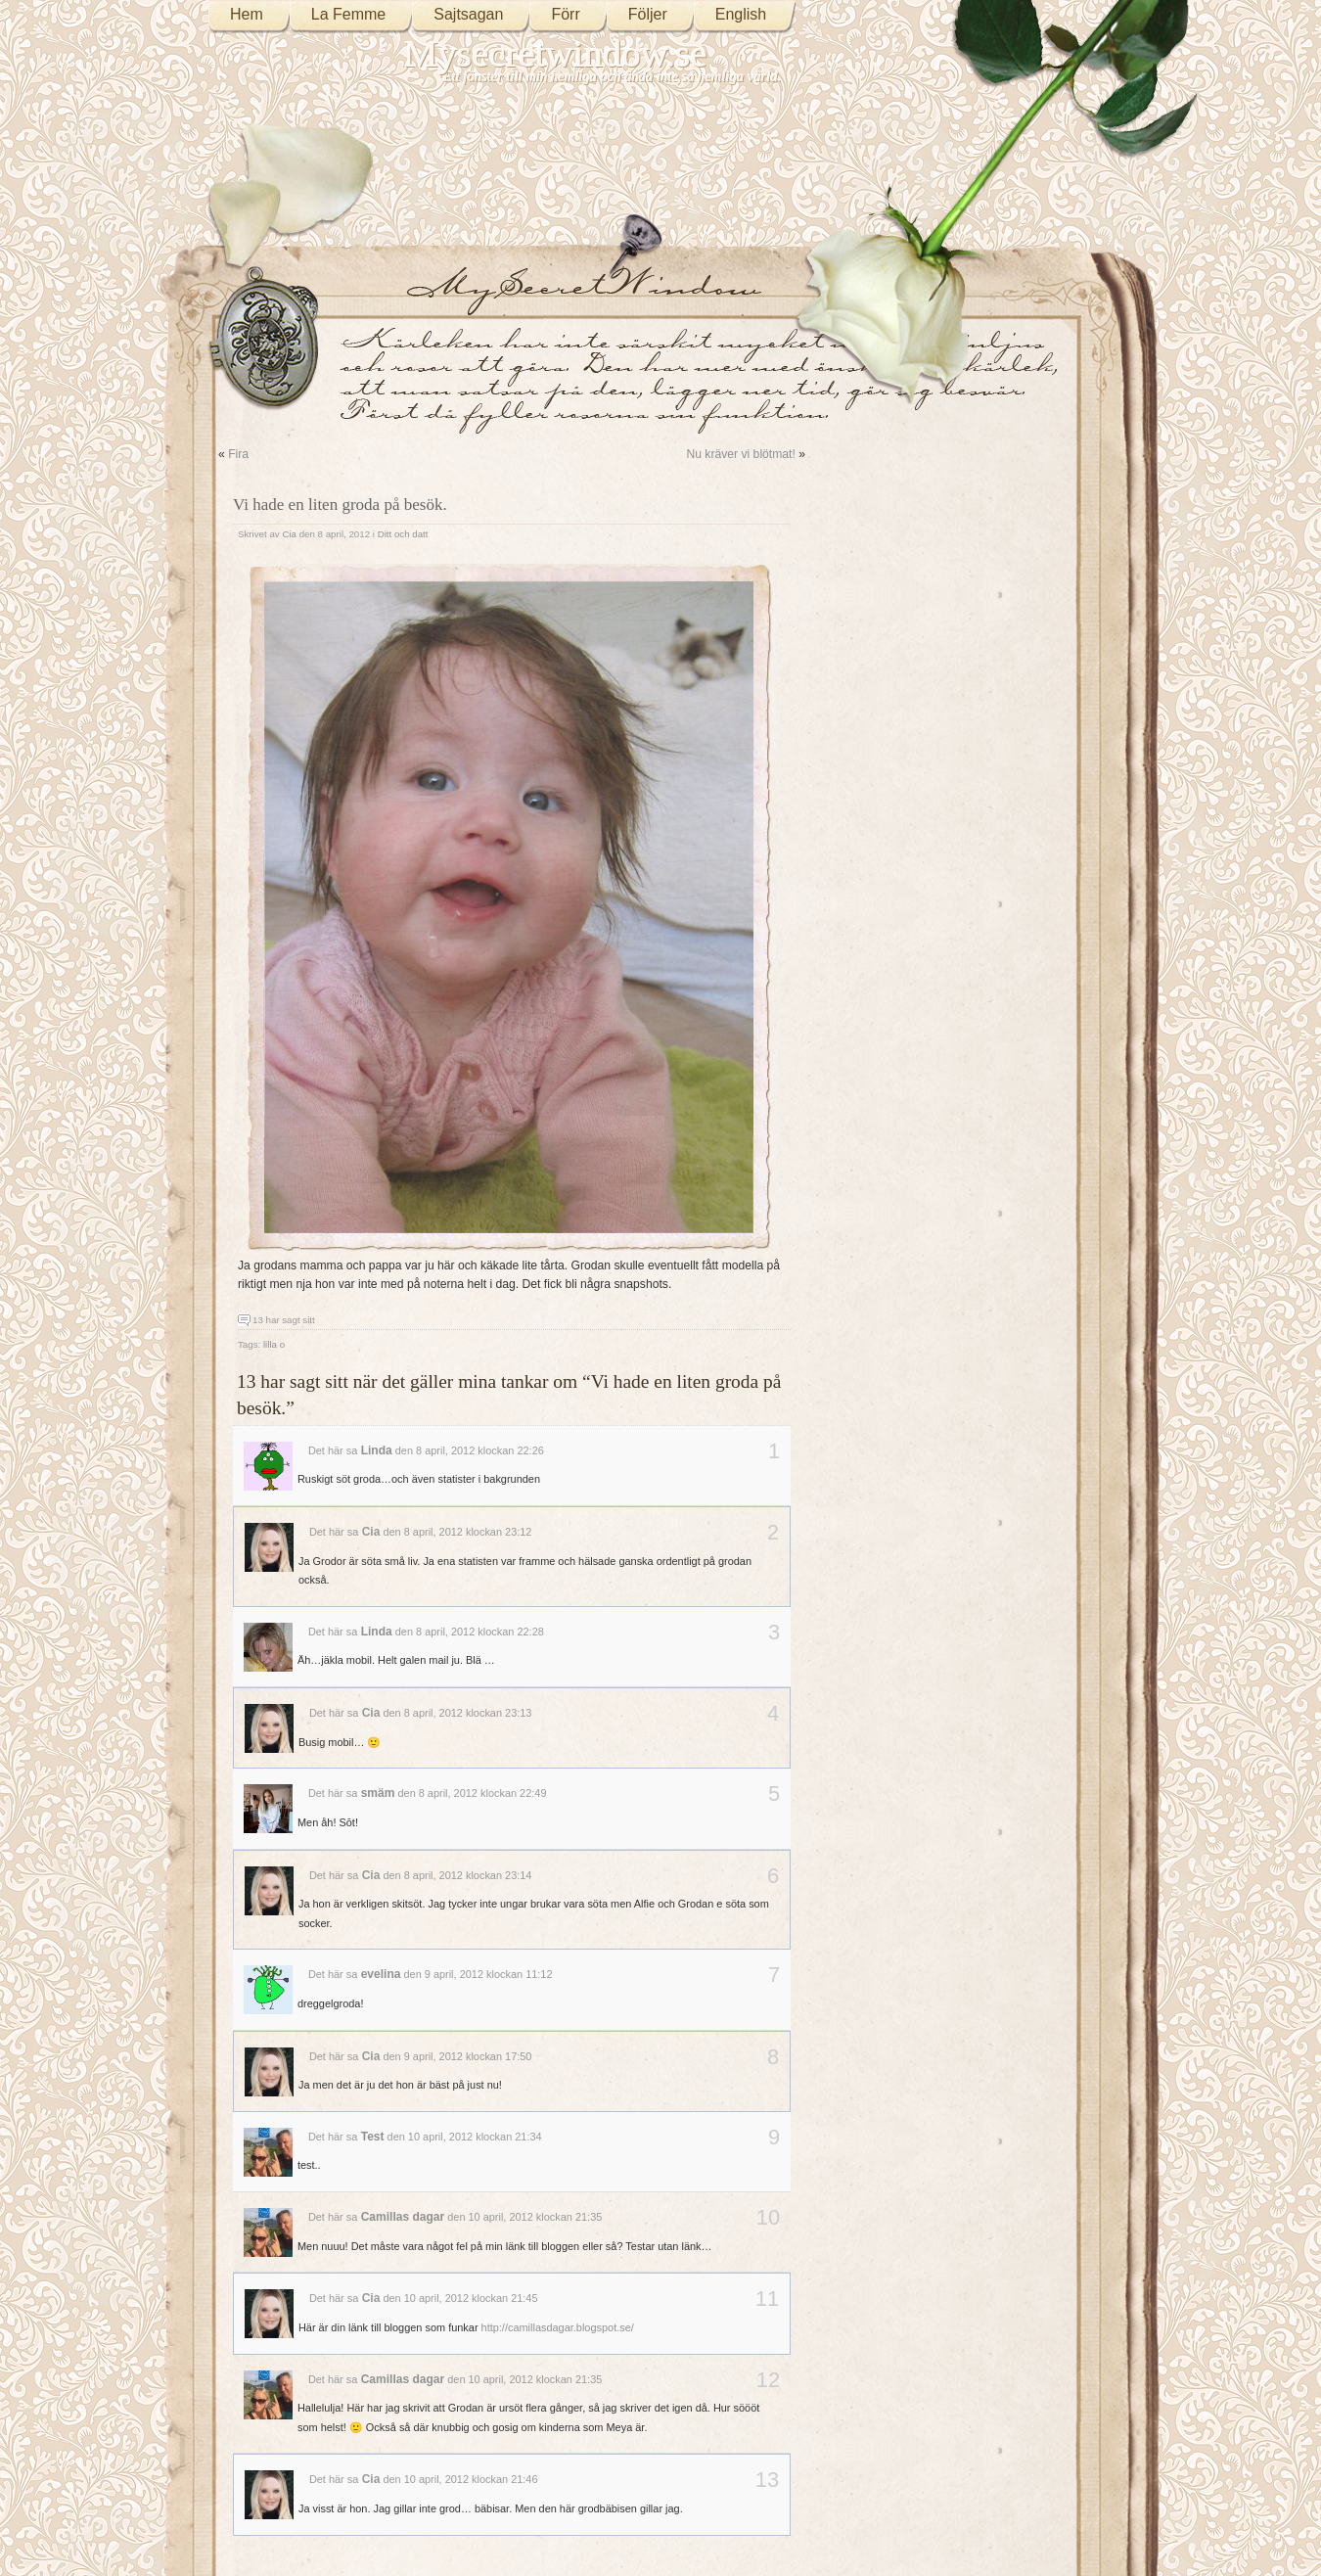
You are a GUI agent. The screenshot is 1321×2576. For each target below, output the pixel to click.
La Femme (348, 14)
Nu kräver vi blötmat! (740, 454)
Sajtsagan (468, 14)
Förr (565, 14)
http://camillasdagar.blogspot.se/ (557, 2327)
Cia (289, 534)
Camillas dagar (402, 2217)
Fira (238, 454)
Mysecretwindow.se (555, 53)
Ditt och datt (403, 534)
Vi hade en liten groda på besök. (340, 504)
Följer (647, 14)
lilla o (274, 1344)
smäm (378, 1793)
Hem (246, 14)
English (740, 14)
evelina (381, 1974)
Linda (376, 1450)
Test (373, 2136)
